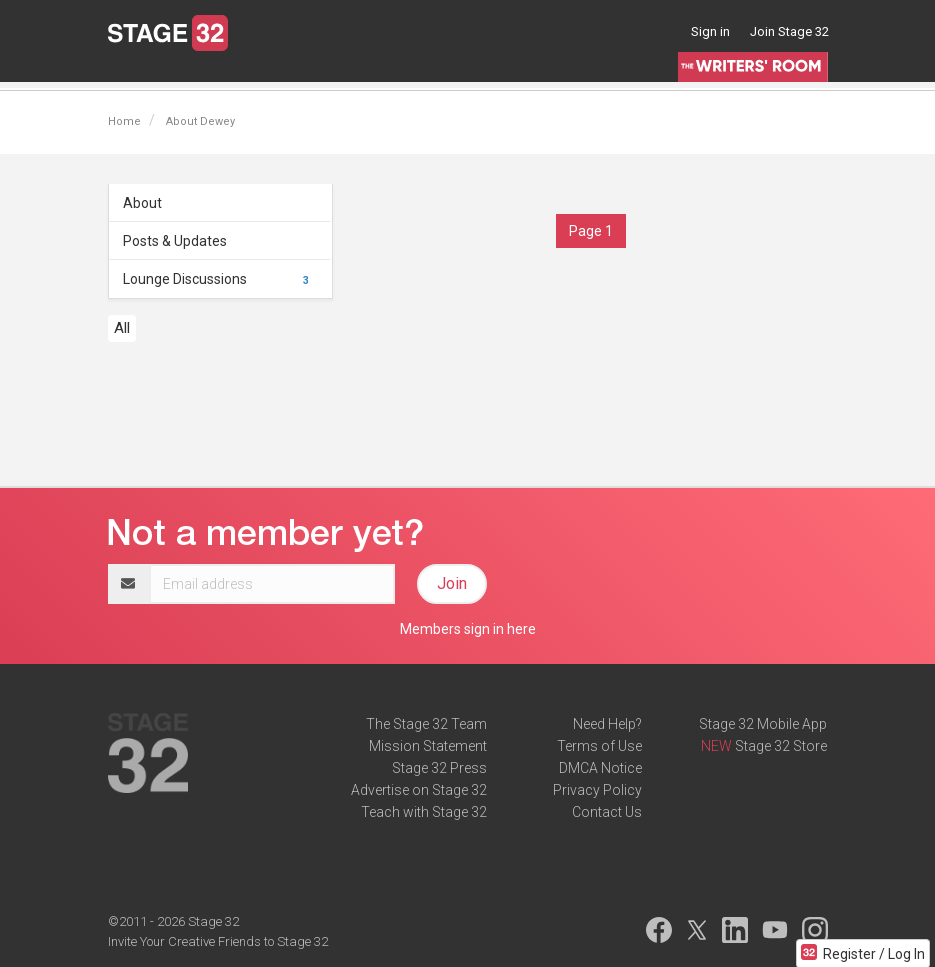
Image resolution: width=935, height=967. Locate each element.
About (142, 203)
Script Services (492, 74)
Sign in (710, 31)
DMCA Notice (600, 768)
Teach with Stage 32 (424, 812)
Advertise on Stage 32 (419, 790)
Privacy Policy (597, 790)
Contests (585, 74)
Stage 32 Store (781, 746)
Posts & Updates (175, 241)
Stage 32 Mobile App (763, 724)
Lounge (131, 74)
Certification (389, 74)
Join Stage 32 (789, 31)
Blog (187, 74)
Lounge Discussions (219, 279)
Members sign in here (468, 629)
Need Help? (607, 724)
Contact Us (607, 812)
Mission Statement (428, 746)
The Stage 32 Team (426, 724)
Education (302, 74)
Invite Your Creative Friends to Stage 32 (218, 941)
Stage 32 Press (439, 768)
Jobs (236, 74)
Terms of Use (599, 746)
